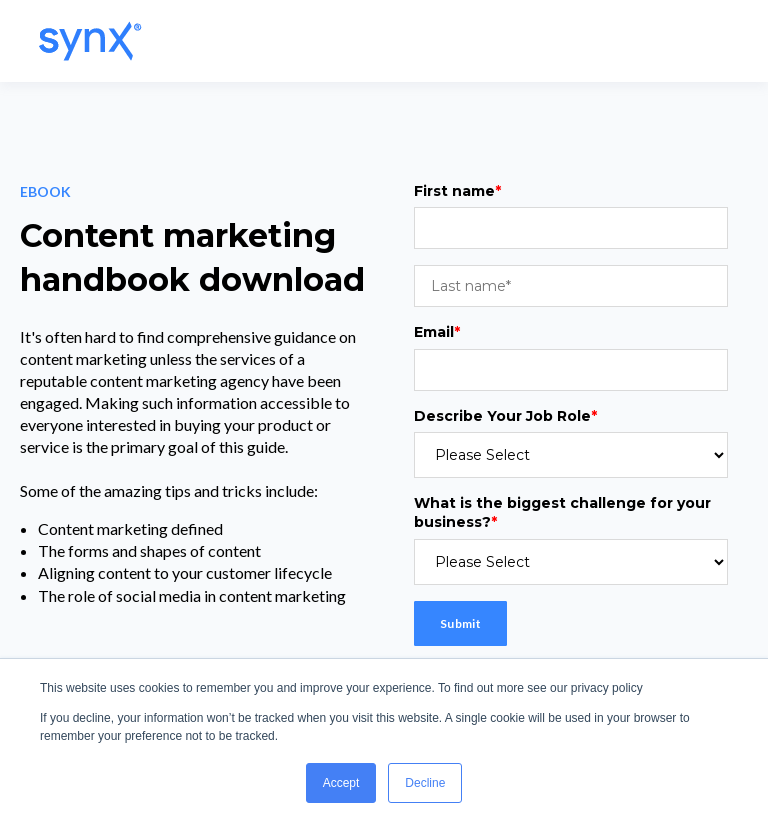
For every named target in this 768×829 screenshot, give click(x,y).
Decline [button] (425, 783)
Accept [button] (341, 783)
